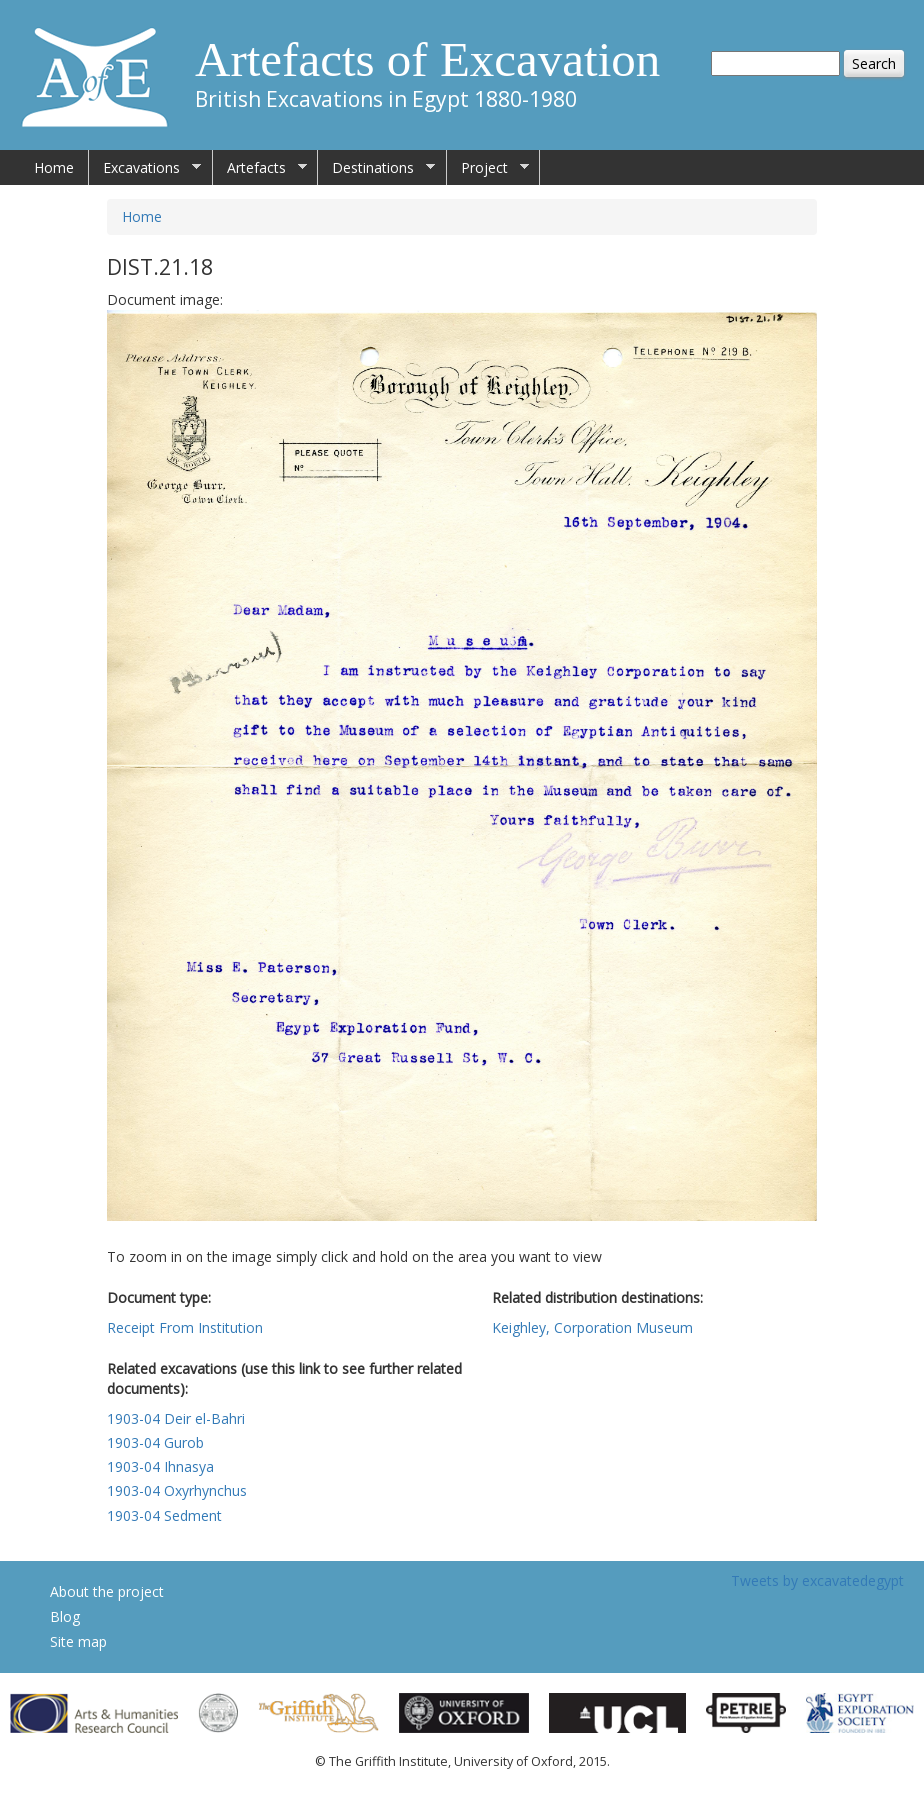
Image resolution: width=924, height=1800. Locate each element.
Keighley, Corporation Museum (592, 1327)
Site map (78, 1641)
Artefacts (260, 168)
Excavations (145, 168)
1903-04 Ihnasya (160, 1466)
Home (54, 167)
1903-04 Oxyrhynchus (177, 1490)
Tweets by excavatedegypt (817, 1580)
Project (488, 168)
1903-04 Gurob (155, 1442)
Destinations (376, 168)
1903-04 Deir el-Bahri (176, 1418)
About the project (107, 1591)
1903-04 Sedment (164, 1515)
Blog (65, 1616)
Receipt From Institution (185, 1327)
